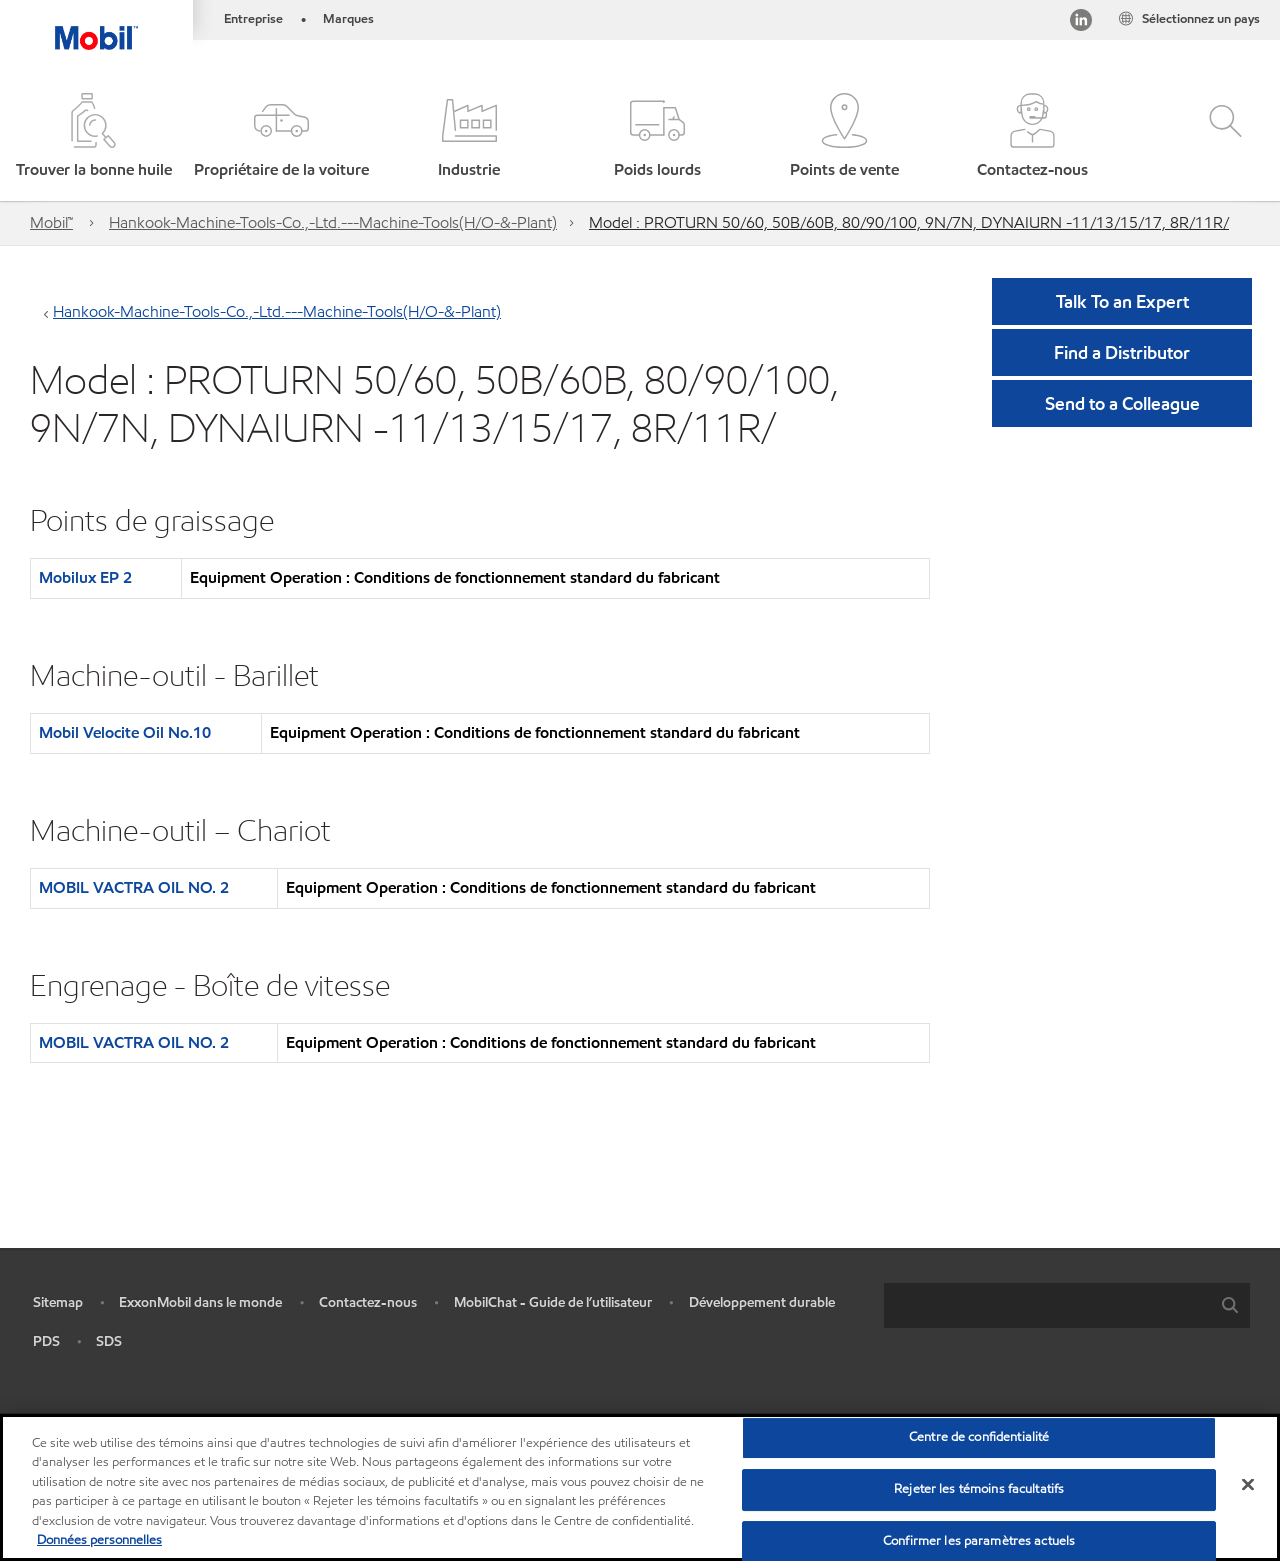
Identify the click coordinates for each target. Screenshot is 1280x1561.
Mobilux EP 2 (85, 577)
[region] (640, 1487)
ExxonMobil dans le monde (200, 1302)
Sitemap (58, 1302)
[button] (282, 137)
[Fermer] (1248, 1485)
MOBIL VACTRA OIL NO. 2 (134, 887)
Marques (348, 19)
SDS (109, 1341)
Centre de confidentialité (979, 1438)
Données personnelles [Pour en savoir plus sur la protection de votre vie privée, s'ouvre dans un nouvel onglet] (99, 1540)
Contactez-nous (368, 1302)
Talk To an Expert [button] (1122, 301)
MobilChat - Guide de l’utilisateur (553, 1302)
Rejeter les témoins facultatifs (979, 1489)
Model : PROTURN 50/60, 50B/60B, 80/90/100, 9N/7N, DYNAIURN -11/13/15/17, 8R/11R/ (909, 222)
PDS (46, 1341)
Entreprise (253, 19)
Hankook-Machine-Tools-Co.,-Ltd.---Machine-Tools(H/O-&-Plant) (333, 222)
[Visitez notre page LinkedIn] (1081, 23)
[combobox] (1067, 1305)
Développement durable (762, 1302)
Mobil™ (51, 222)
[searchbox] (1047, 1305)
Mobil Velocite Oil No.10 (125, 732)
